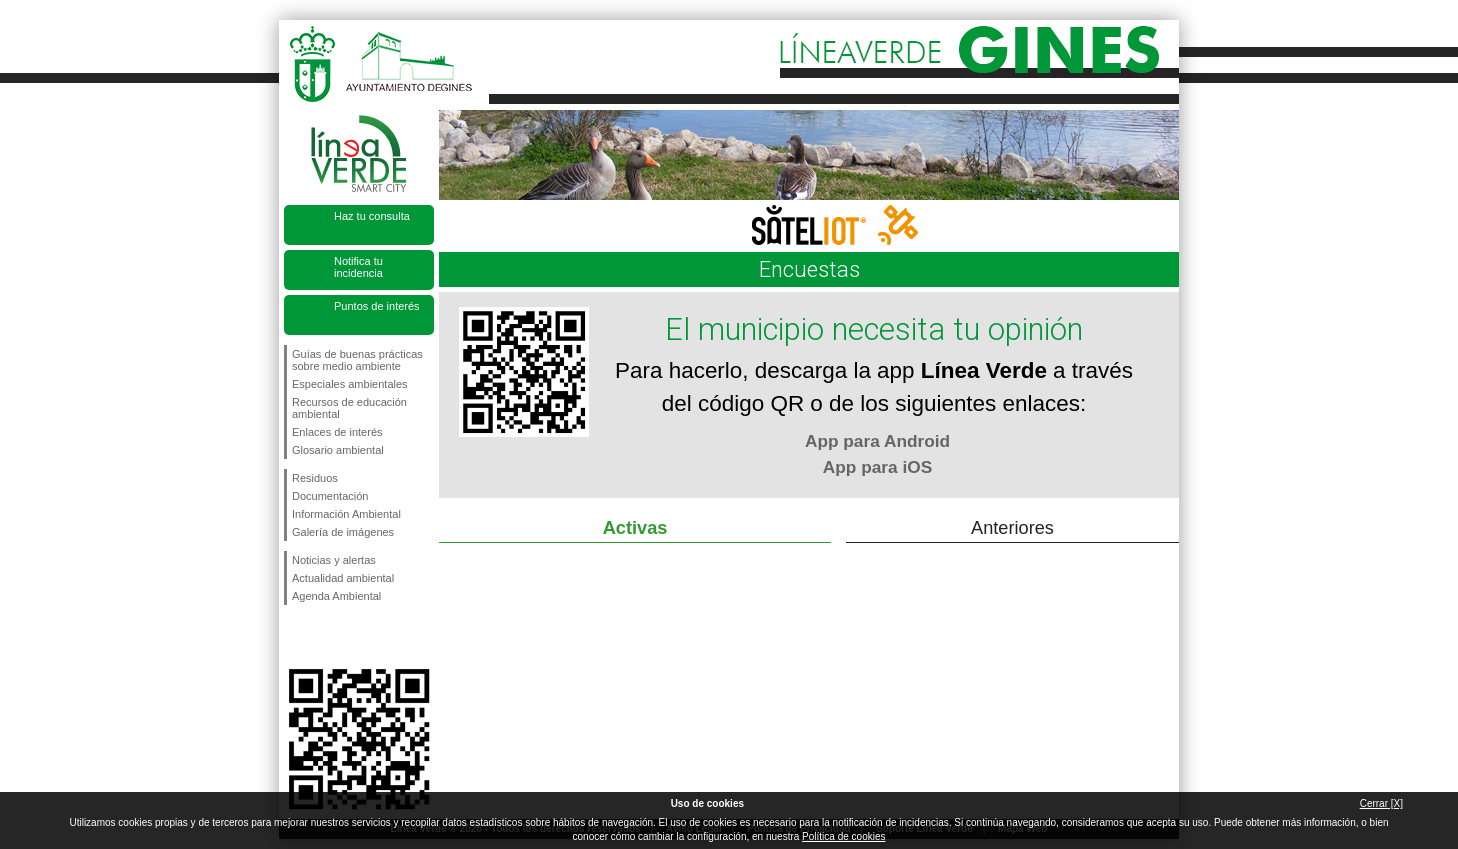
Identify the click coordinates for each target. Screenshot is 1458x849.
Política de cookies (843, 836)
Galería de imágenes (343, 532)
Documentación (330, 496)
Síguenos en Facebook (296, 637)
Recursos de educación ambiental (349, 408)
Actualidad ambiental (343, 578)
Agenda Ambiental (336, 596)
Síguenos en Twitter (329, 637)
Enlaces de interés (337, 432)
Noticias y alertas (334, 560)
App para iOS (877, 467)
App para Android (877, 441)
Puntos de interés (377, 306)
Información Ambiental (346, 514)
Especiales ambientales (350, 384)
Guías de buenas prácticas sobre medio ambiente (357, 360)
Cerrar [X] (1381, 803)
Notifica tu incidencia (358, 267)
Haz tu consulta (372, 216)
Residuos (315, 478)
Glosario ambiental (338, 450)
